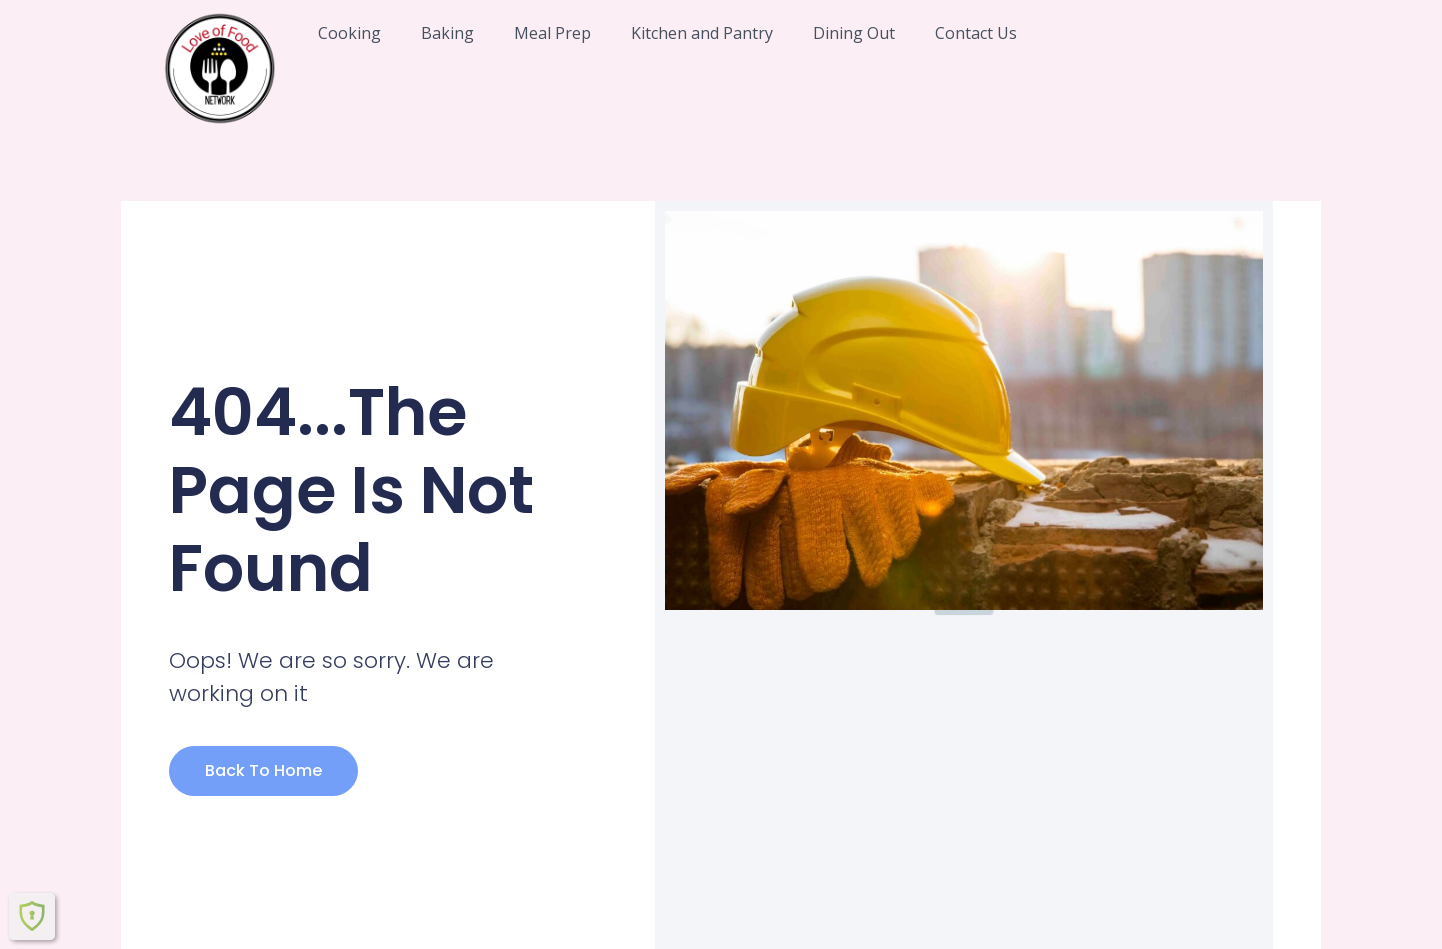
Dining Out (854, 33)
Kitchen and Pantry (702, 33)
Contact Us (976, 33)
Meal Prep (552, 33)
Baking (447, 33)
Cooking (349, 33)
